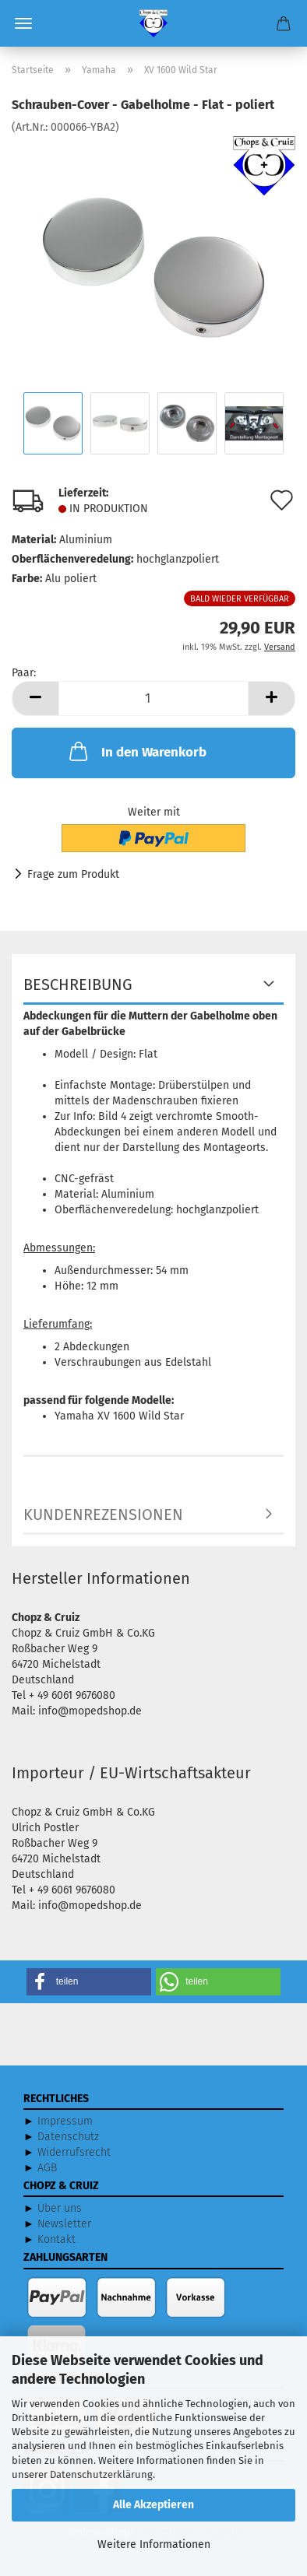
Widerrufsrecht (74, 2152)
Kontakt (56, 2239)
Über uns (59, 2208)
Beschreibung (77, 984)
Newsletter (64, 2223)
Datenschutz (68, 2136)
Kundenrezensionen (103, 1514)
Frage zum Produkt (73, 874)
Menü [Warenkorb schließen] (23, 23)
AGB (47, 2167)
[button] (35, 698)
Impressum (65, 2121)
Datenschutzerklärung (101, 2474)
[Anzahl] (153, 698)
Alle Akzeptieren (153, 2504)
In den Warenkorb (136, 751)
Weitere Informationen (153, 2544)
